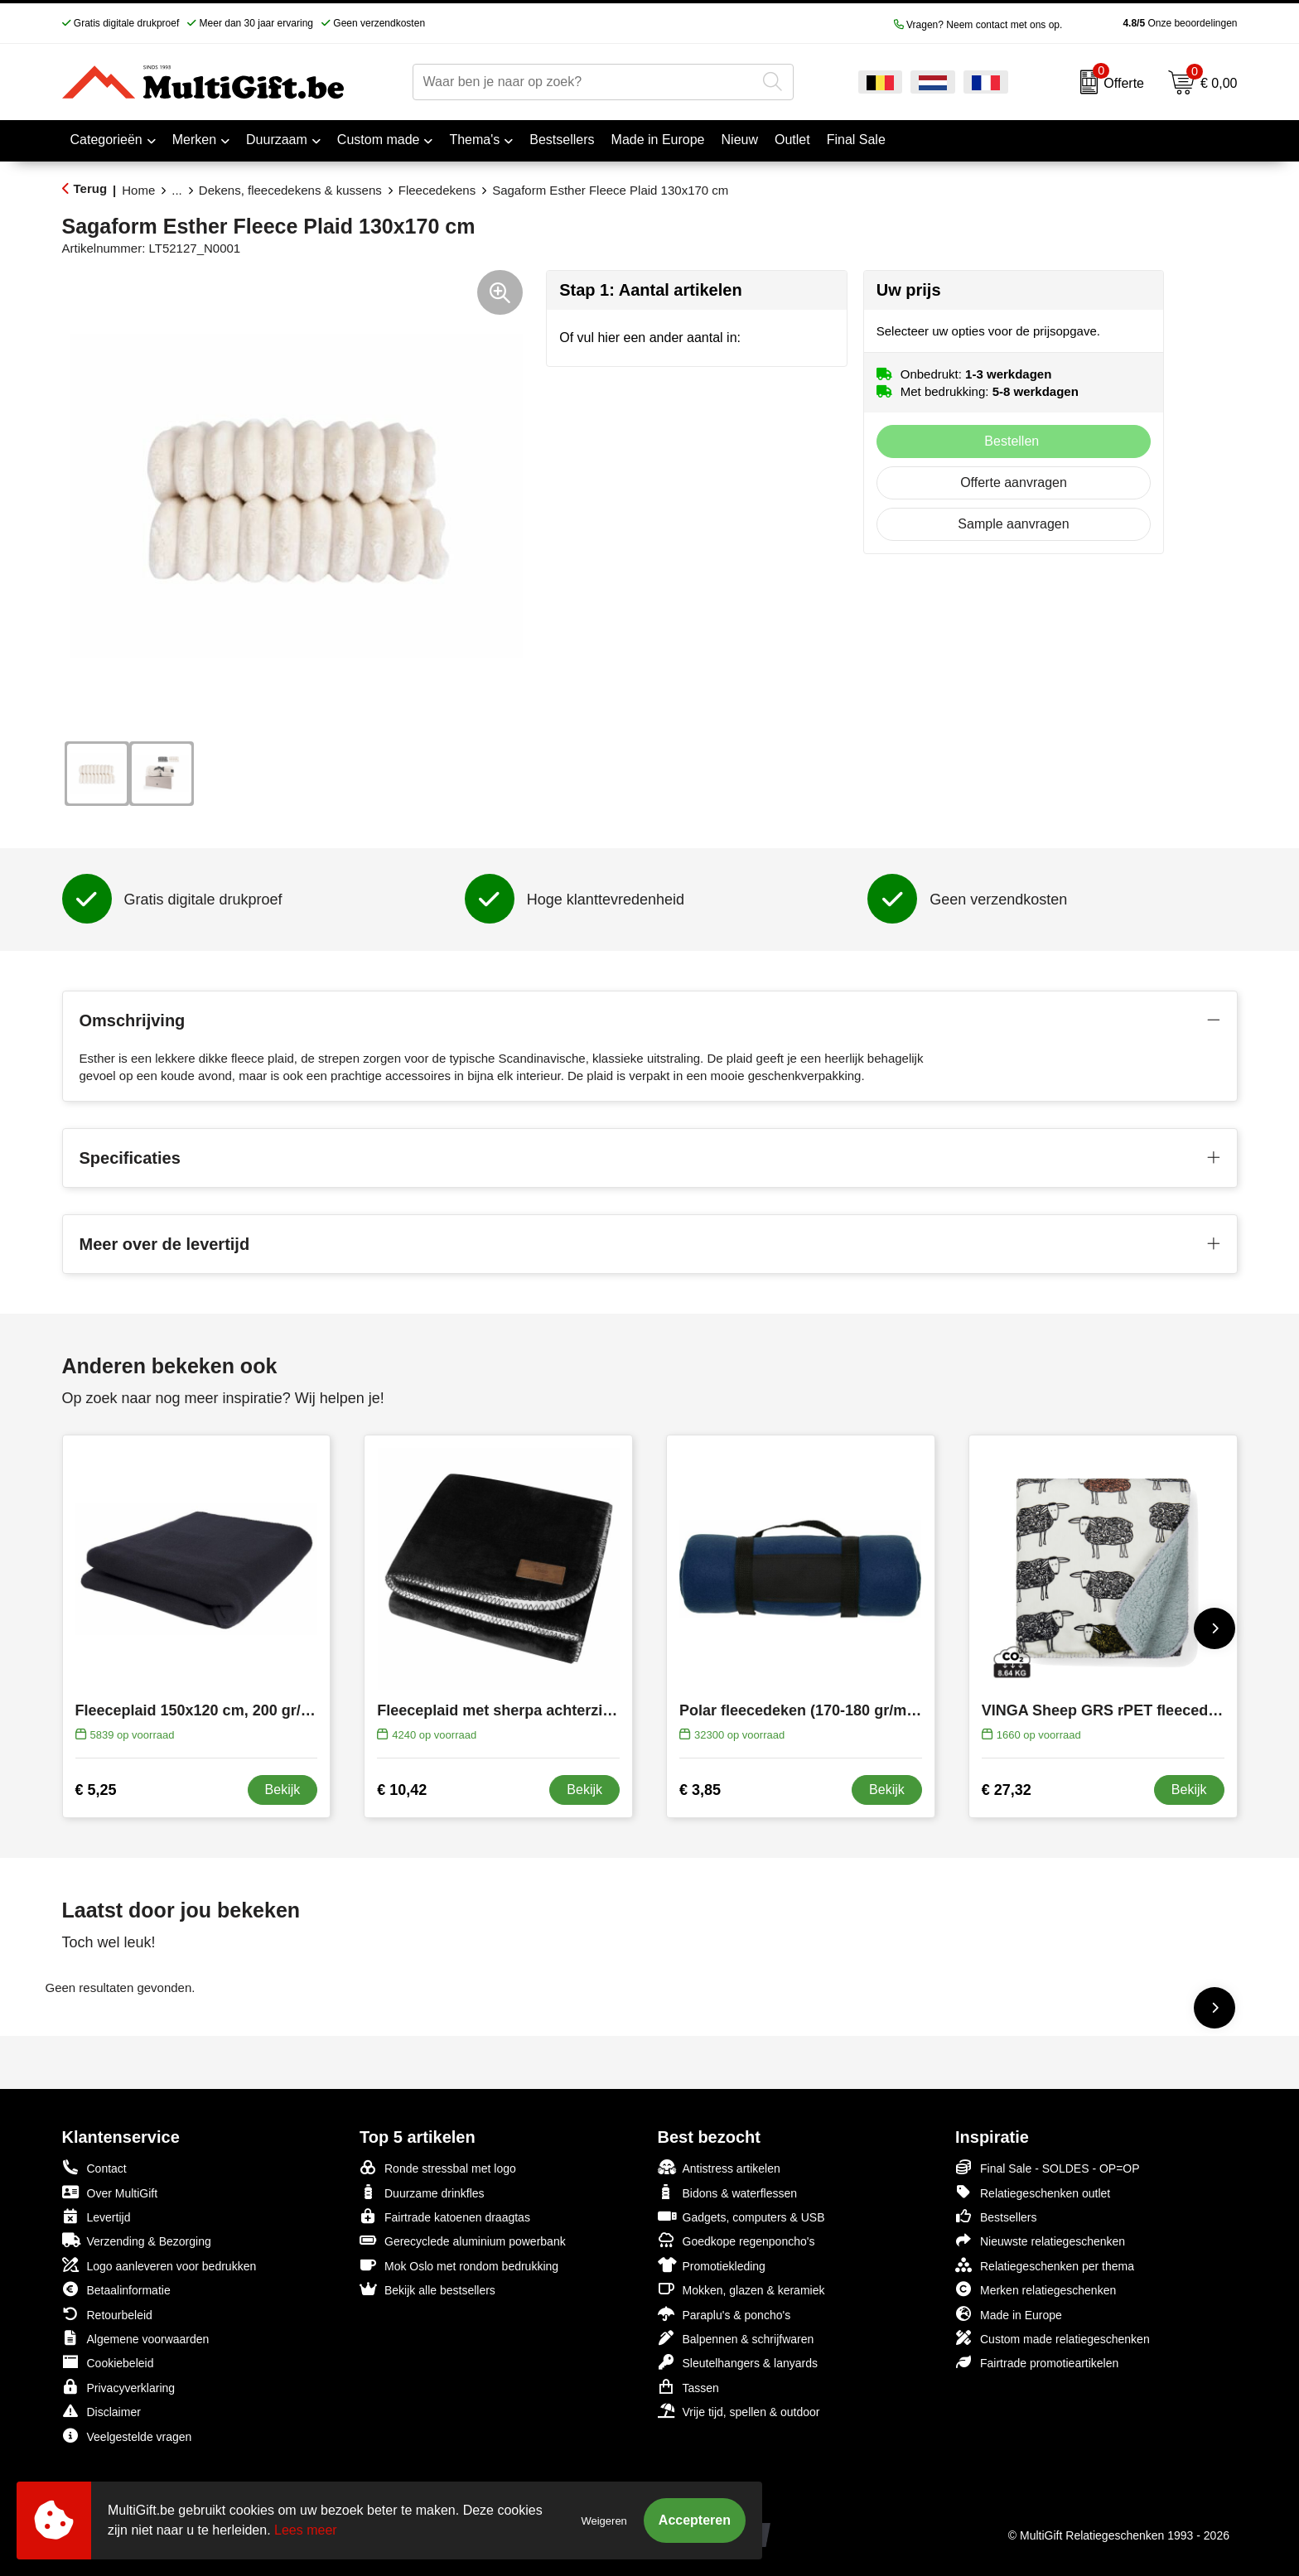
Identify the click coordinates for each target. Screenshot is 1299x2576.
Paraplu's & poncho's (724, 2314)
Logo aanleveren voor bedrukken (159, 2265)
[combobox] (584, 82)
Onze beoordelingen (1153, 23)
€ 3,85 (700, 1790)
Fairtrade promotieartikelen (1036, 2362)
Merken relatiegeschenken (1035, 2289)
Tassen (688, 2387)
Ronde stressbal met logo (438, 2167)
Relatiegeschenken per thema (1044, 2265)
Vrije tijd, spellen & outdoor (739, 2411)
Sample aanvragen (1013, 524)
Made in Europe (1008, 2314)
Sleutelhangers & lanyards (738, 2362)
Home (138, 190)
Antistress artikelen (719, 2167)
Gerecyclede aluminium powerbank (463, 2240)
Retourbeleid (107, 2314)
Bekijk (283, 1789)
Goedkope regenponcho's (736, 2240)
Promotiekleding (711, 2265)
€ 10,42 (402, 1790)
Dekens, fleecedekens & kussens (290, 190)
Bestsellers (995, 2216)
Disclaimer (101, 2411)
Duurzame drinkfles (422, 2192)
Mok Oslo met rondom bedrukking (459, 2265)
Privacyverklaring (119, 2387)
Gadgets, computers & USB (741, 2216)
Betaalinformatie (116, 2289)
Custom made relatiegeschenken (1052, 2338)
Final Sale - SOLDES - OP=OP (1047, 2167)
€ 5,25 (96, 1790)
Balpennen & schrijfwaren (736, 2338)
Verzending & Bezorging (136, 2240)
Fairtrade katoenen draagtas (445, 2216)
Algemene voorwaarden (136, 2338)
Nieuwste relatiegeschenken (1040, 2240)
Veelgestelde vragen (127, 2435)
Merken (194, 140)
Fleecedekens (437, 190)
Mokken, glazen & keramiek (741, 2289)
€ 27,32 (1006, 1790)
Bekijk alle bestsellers (427, 2289)
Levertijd (96, 2216)
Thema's (474, 140)
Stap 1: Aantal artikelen (650, 290)
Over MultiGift (110, 2192)
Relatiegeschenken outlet (1032, 2192)
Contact (94, 2167)
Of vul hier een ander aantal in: (650, 337)
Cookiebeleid (108, 2362)
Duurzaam (276, 140)
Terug (91, 188)
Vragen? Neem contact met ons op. (978, 25)
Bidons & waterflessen (728, 2192)
